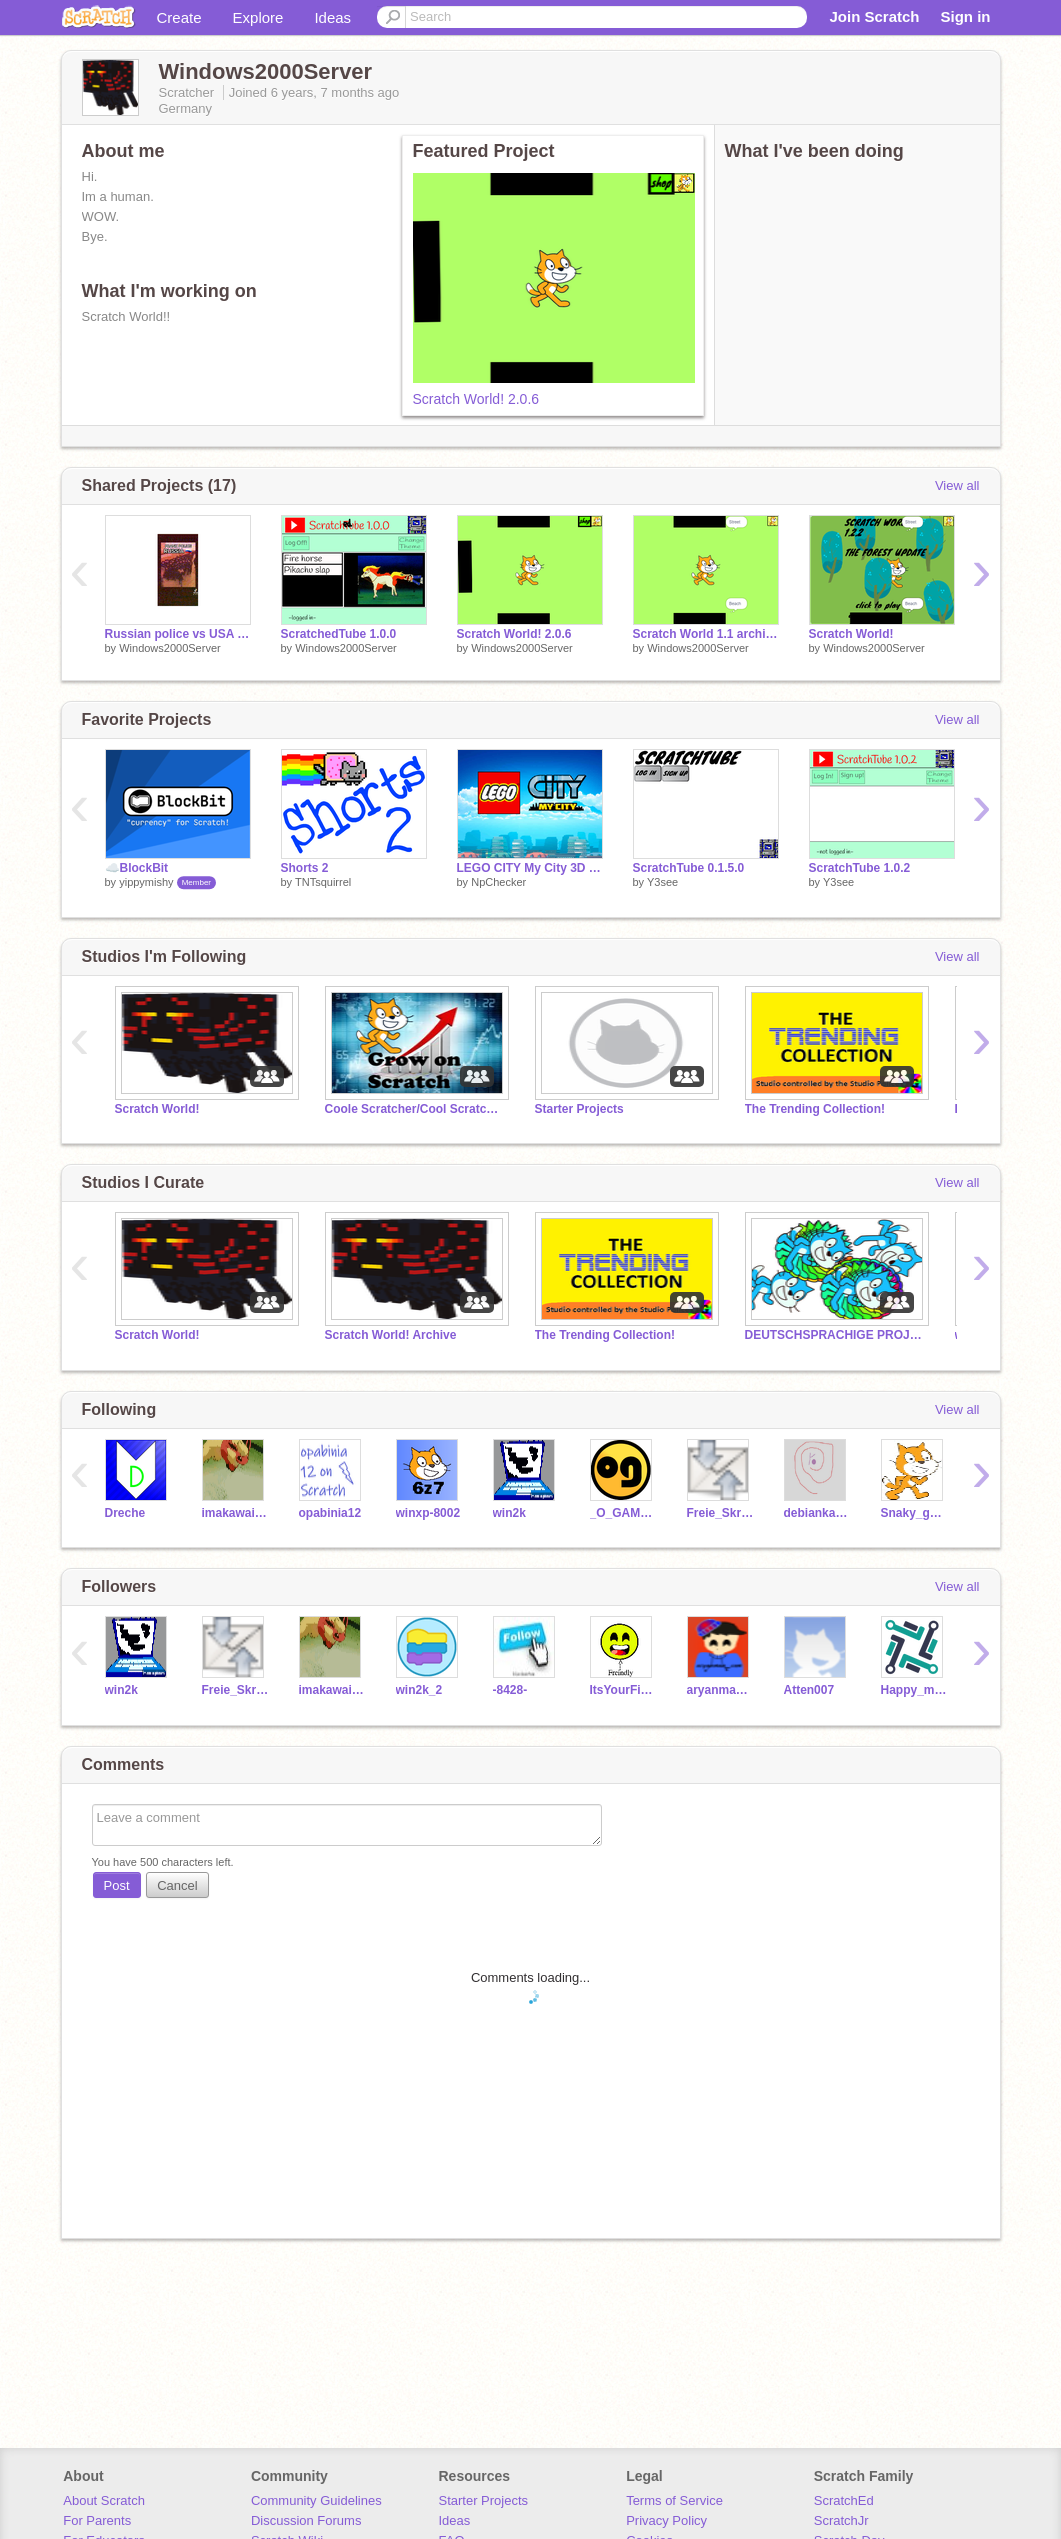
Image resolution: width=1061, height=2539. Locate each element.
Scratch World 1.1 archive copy (706, 634)
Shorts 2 (305, 868)
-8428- (510, 1690)
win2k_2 (419, 1690)
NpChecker (498, 882)
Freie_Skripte (720, 1513)
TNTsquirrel (323, 882)
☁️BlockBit (137, 868)
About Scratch (104, 2500)
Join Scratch (874, 16)
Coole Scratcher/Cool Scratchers (415, 1109)
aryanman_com (720, 1690)
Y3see (662, 882)
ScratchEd (844, 2500)
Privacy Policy (666, 2520)
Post (117, 1885)
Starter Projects (579, 1109)
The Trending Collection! (815, 1109)
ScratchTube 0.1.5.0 (689, 868)
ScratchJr (841, 2520)
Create (179, 17)
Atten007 (809, 1690)
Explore (258, 17)
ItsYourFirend (623, 1690)
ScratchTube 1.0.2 (860, 868)
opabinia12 (330, 1513)
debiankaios (817, 1513)
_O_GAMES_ (623, 1513)
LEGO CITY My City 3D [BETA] (530, 868)
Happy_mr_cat (914, 1690)
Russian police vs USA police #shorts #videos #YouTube (178, 634)
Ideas (332, 17)
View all (957, 485)
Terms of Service (674, 2500)
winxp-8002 (428, 1513)
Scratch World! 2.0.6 (476, 399)
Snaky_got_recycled (914, 1513)
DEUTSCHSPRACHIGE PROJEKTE (835, 1335)
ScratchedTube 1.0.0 (339, 634)
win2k (509, 1513)
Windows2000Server (170, 648)
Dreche (125, 1513)
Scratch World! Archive (391, 1335)
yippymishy (146, 882)
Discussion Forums (306, 2520)
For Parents (97, 2520)
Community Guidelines (316, 2500)
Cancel (177, 1885)
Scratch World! (851, 634)
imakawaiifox (235, 1513)
